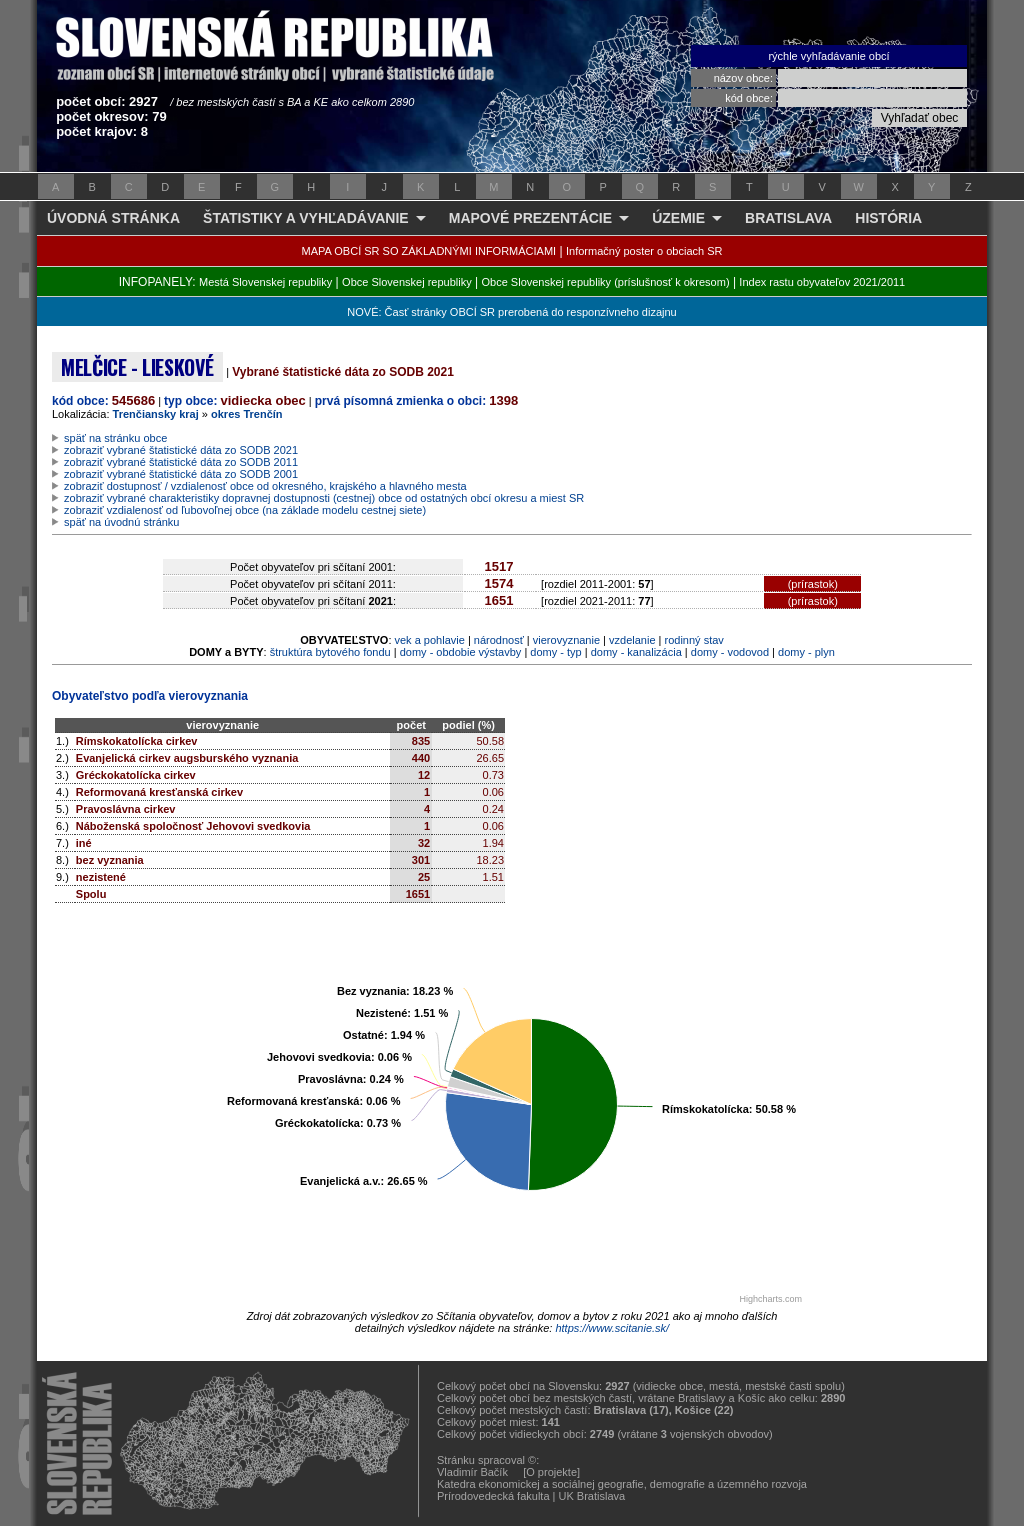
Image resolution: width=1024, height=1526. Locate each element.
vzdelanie (632, 640)
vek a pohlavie (430, 640)
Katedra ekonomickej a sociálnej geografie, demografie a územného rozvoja (622, 1484)
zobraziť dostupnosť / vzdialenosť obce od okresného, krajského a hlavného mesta (265, 486)
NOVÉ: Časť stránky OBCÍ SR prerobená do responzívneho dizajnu (511, 312)
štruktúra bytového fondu (330, 652)
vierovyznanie (566, 640)
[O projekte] (551, 1472)
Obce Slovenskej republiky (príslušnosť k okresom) (606, 282)
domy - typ (555, 652)
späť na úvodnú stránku (121, 522)
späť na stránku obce (115, 438)
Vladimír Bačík (472, 1472)
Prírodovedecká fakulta (493, 1496)
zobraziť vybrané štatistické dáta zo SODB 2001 (181, 474)
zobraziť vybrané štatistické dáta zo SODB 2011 (181, 462)
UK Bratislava (592, 1496)
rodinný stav (694, 640)
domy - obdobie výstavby (461, 652)
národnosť (499, 640)
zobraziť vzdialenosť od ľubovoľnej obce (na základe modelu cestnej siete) (245, 510)
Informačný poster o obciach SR (644, 251)
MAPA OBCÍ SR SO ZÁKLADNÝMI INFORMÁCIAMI (429, 251)
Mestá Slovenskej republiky (265, 282)
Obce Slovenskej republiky (407, 282)
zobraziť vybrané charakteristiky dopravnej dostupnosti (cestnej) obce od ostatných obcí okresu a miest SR (324, 498)
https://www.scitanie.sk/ (612, 1328)
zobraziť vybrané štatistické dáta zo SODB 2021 (181, 450)
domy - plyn (806, 652)
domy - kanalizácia (636, 652)
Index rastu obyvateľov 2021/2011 (822, 282)
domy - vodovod (730, 652)
